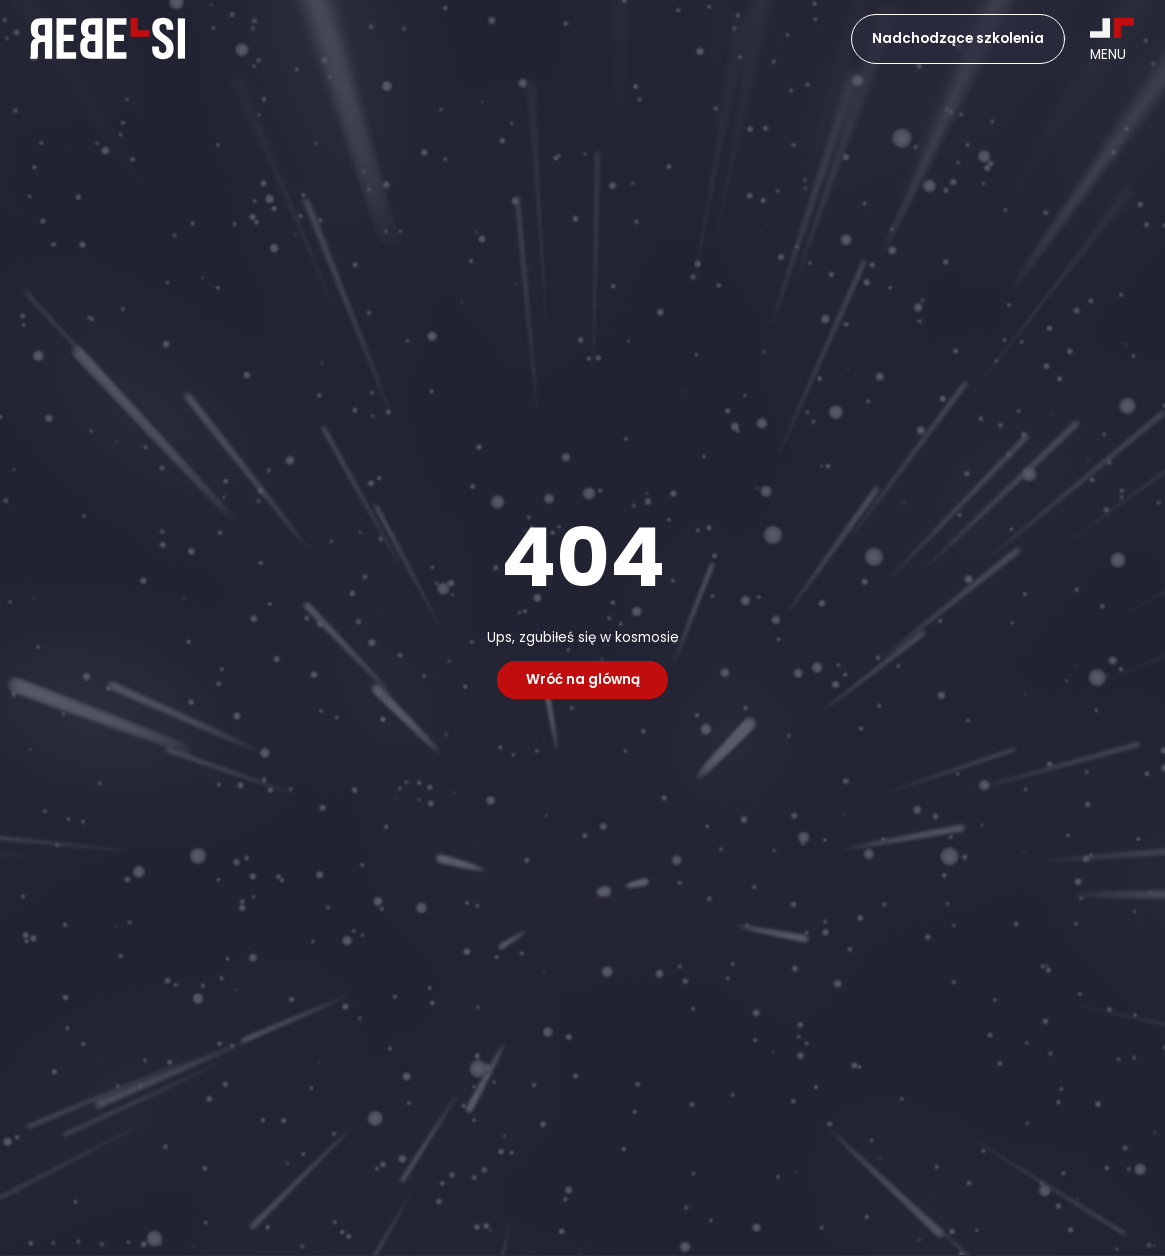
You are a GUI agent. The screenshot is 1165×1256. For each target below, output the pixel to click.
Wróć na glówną (583, 680)
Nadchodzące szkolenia (958, 38)
